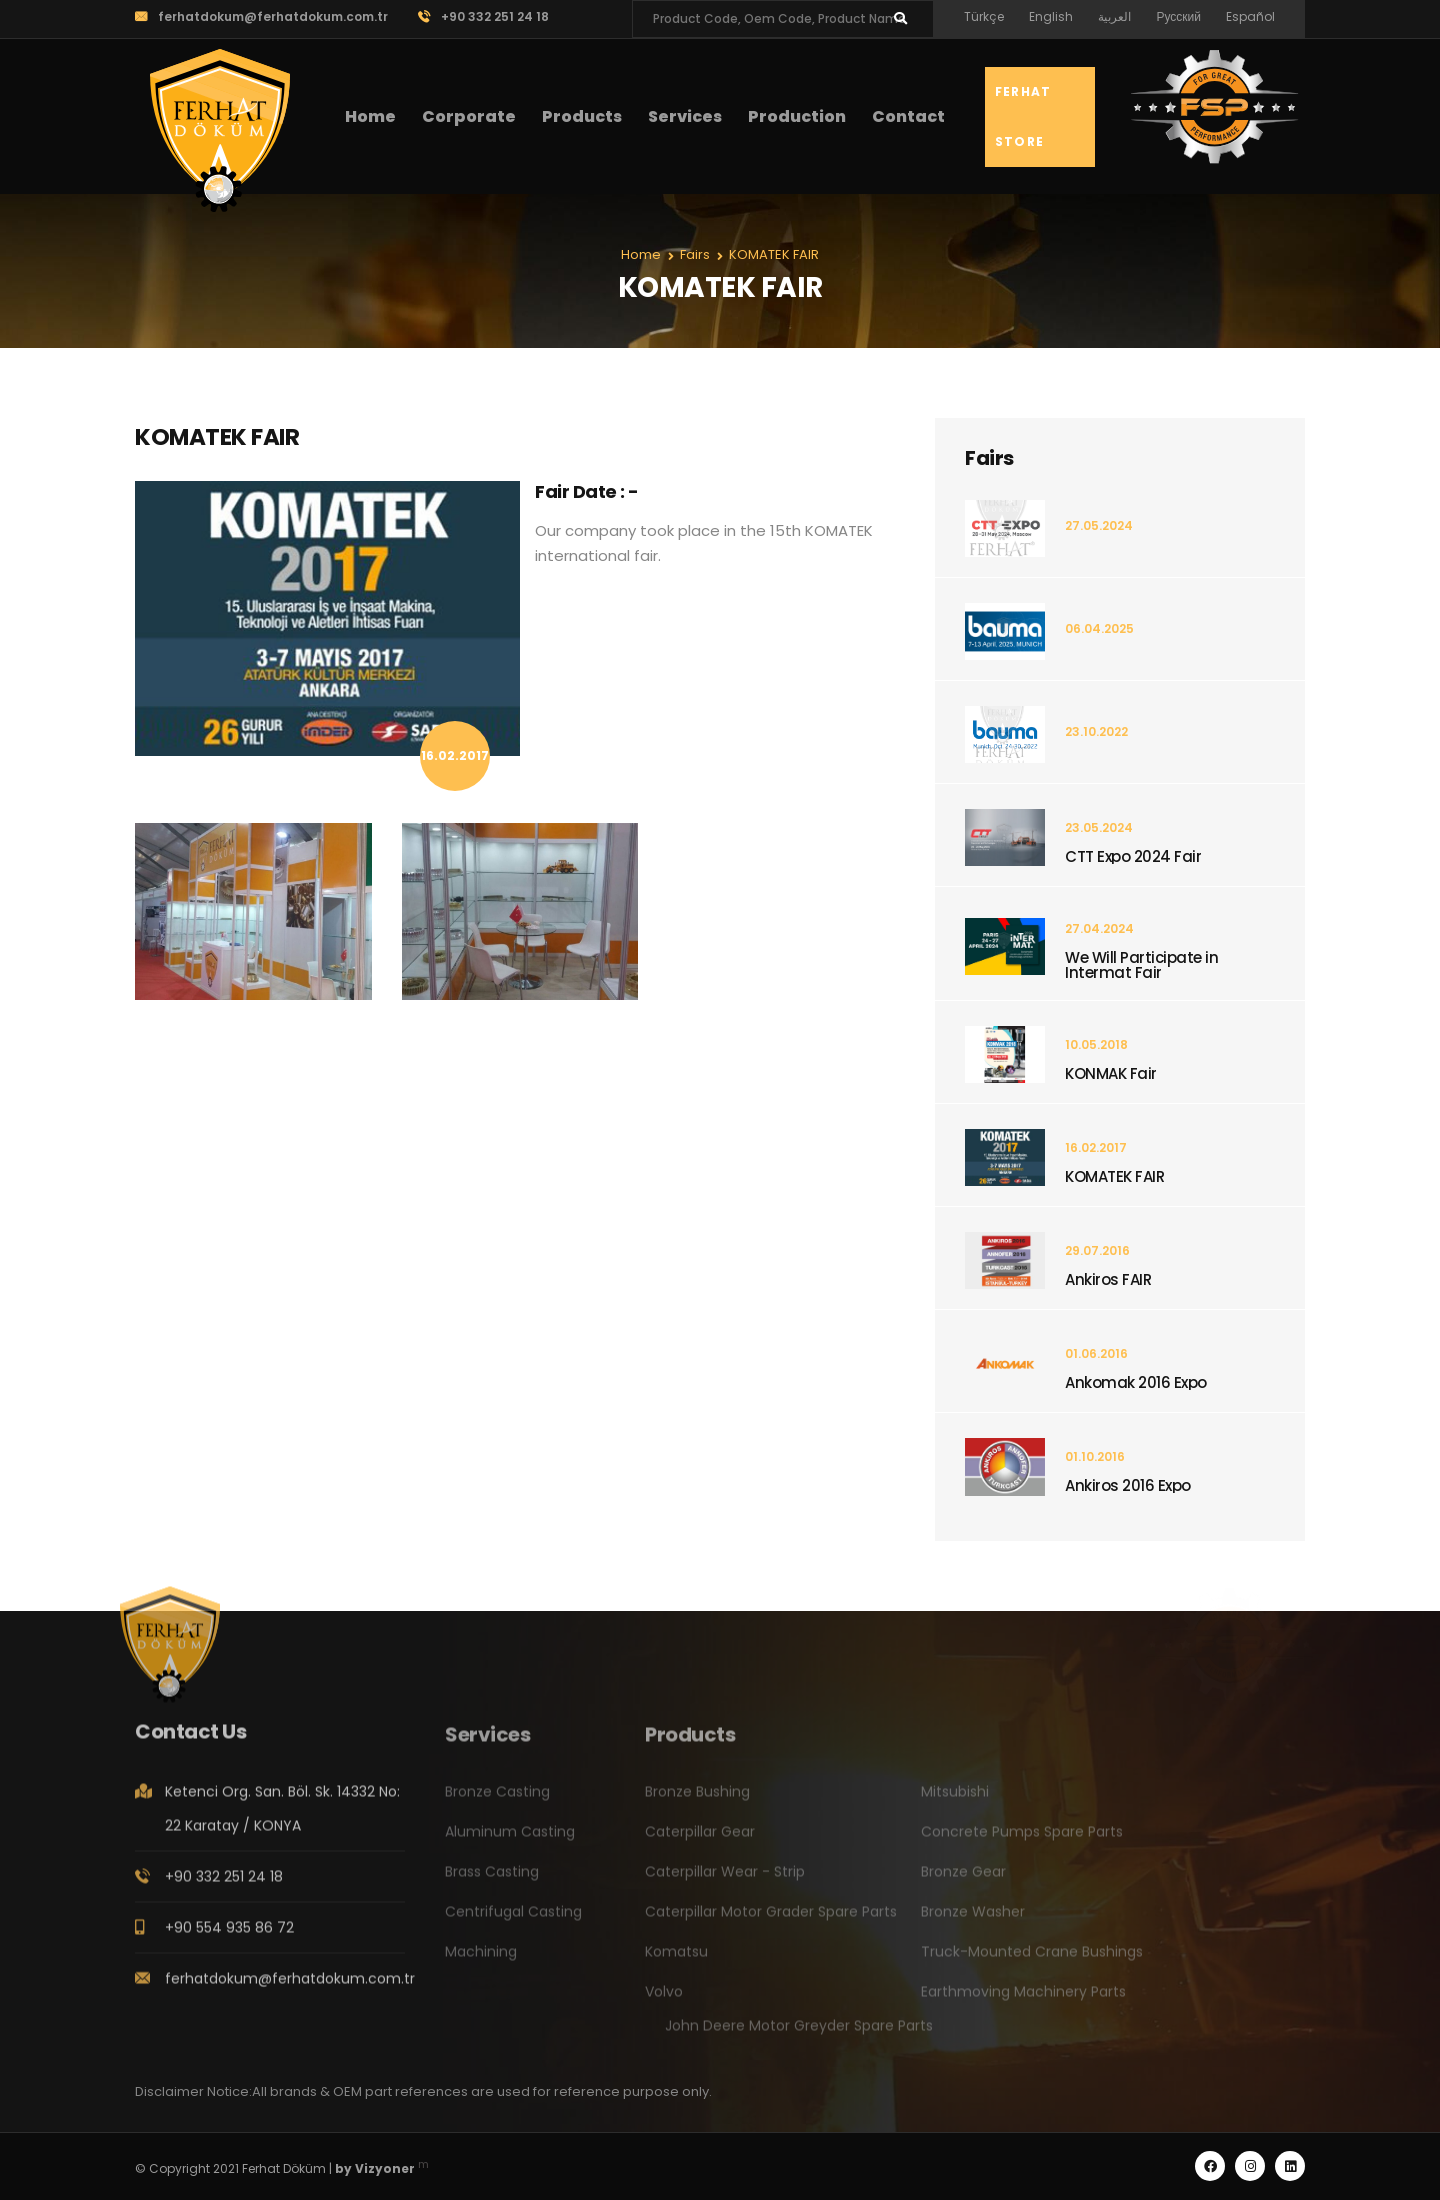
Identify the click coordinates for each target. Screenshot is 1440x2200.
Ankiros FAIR (1108, 1279)
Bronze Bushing (697, 1802)
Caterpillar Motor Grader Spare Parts (771, 1922)
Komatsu (676, 1962)
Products (582, 116)
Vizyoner (385, 2168)
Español (1250, 16)
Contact (908, 116)
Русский (1178, 16)
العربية (1114, 16)
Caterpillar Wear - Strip (725, 1882)
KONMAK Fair (1111, 1073)
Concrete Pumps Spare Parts (1022, 1842)
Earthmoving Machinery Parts (1023, 2002)
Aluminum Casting (510, 1842)
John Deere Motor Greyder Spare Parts (799, 2036)
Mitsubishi (955, 1802)
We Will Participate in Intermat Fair (1141, 965)
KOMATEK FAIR (1114, 1176)
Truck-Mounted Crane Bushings (1032, 1962)
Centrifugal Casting (513, 1922)
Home (370, 116)
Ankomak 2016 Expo (1136, 1382)
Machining (481, 1962)
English (1051, 16)
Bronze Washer (973, 1922)
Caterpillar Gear (700, 1842)
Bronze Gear (963, 1882)
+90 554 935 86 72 (229, 1938)
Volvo (664, 2002)
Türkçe (984, 16)
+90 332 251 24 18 (483, 16)
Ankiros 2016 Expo (1128, 1485)
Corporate (469, 116)
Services (685, 116)
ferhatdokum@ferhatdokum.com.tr (261, 16)
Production (797, 116)
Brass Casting (492, 1882)
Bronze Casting (497, 1802)
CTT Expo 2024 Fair (1133, 856)
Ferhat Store (1023, 116)
